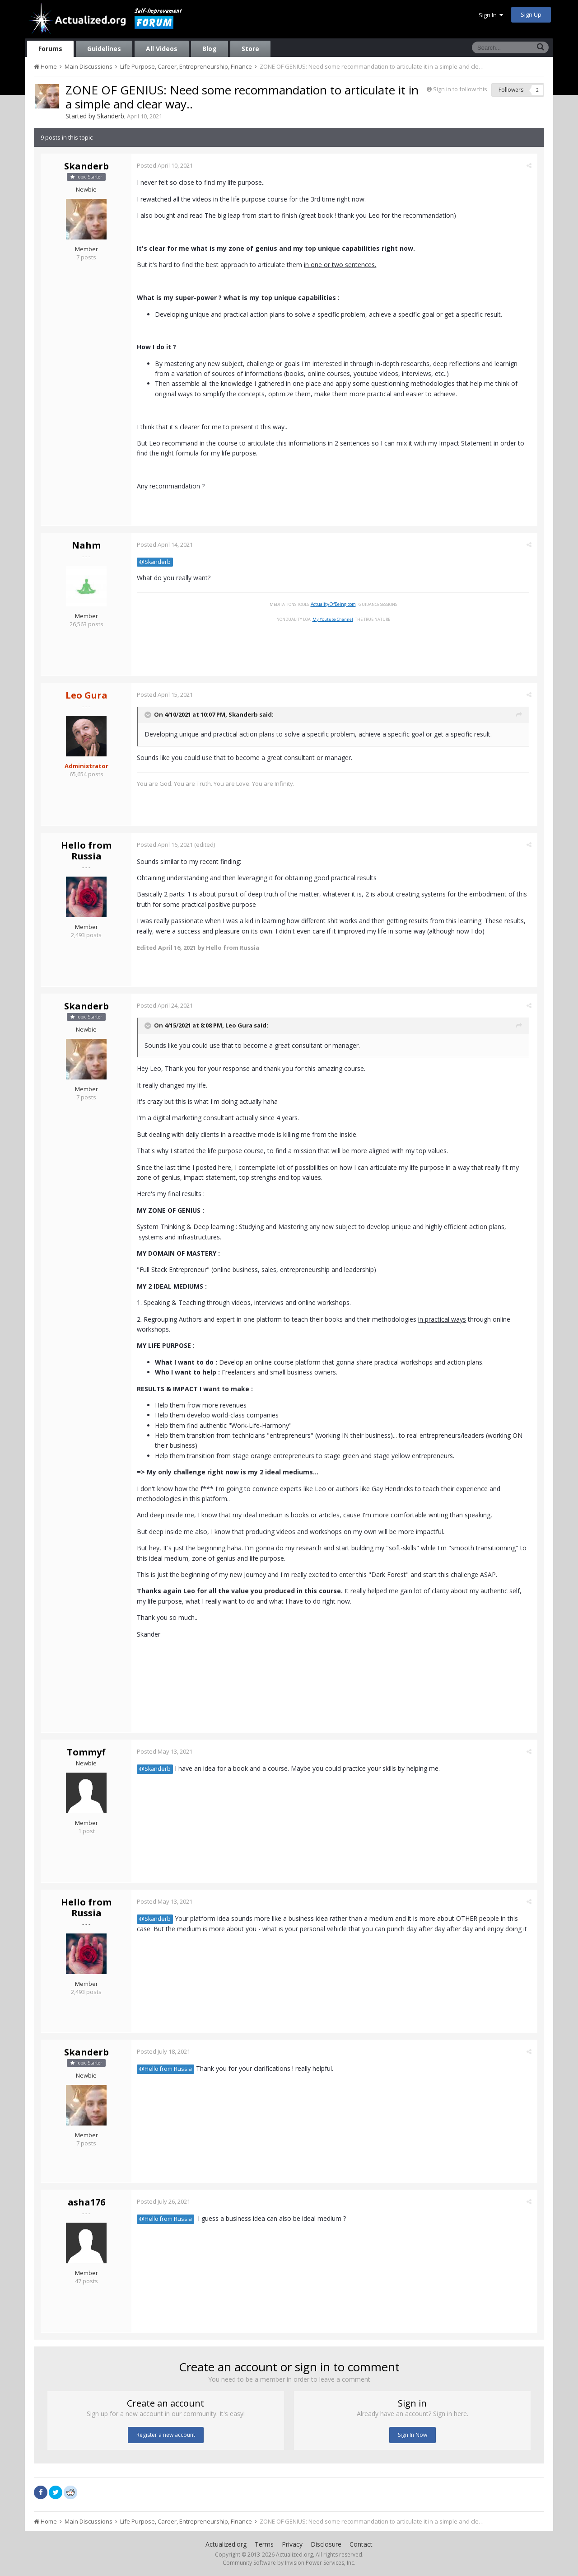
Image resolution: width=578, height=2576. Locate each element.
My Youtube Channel (333, 619)
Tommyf (86, 1752)
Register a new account (165, 2435)
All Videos (161, 48)
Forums (50, 48)
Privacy (292, 2544)
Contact (361, 2544)
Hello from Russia (86, 850)
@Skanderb (156, 562)
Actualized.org (226, 2544)
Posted (166, 165)
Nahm (86, 545)
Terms (264, 2544)
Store (250, 48)
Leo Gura (240, 1026)
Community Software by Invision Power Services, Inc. (289, 2563)
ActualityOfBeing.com (334, 604)
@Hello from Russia (166, 2069)
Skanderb (110, 116)
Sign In (491, 15)
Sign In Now (412, 2435)
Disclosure (326, 2544)
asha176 (86, 2202)
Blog (209, 48)
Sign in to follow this (460, 89)
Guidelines (104, 48)
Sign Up (531, 14)
